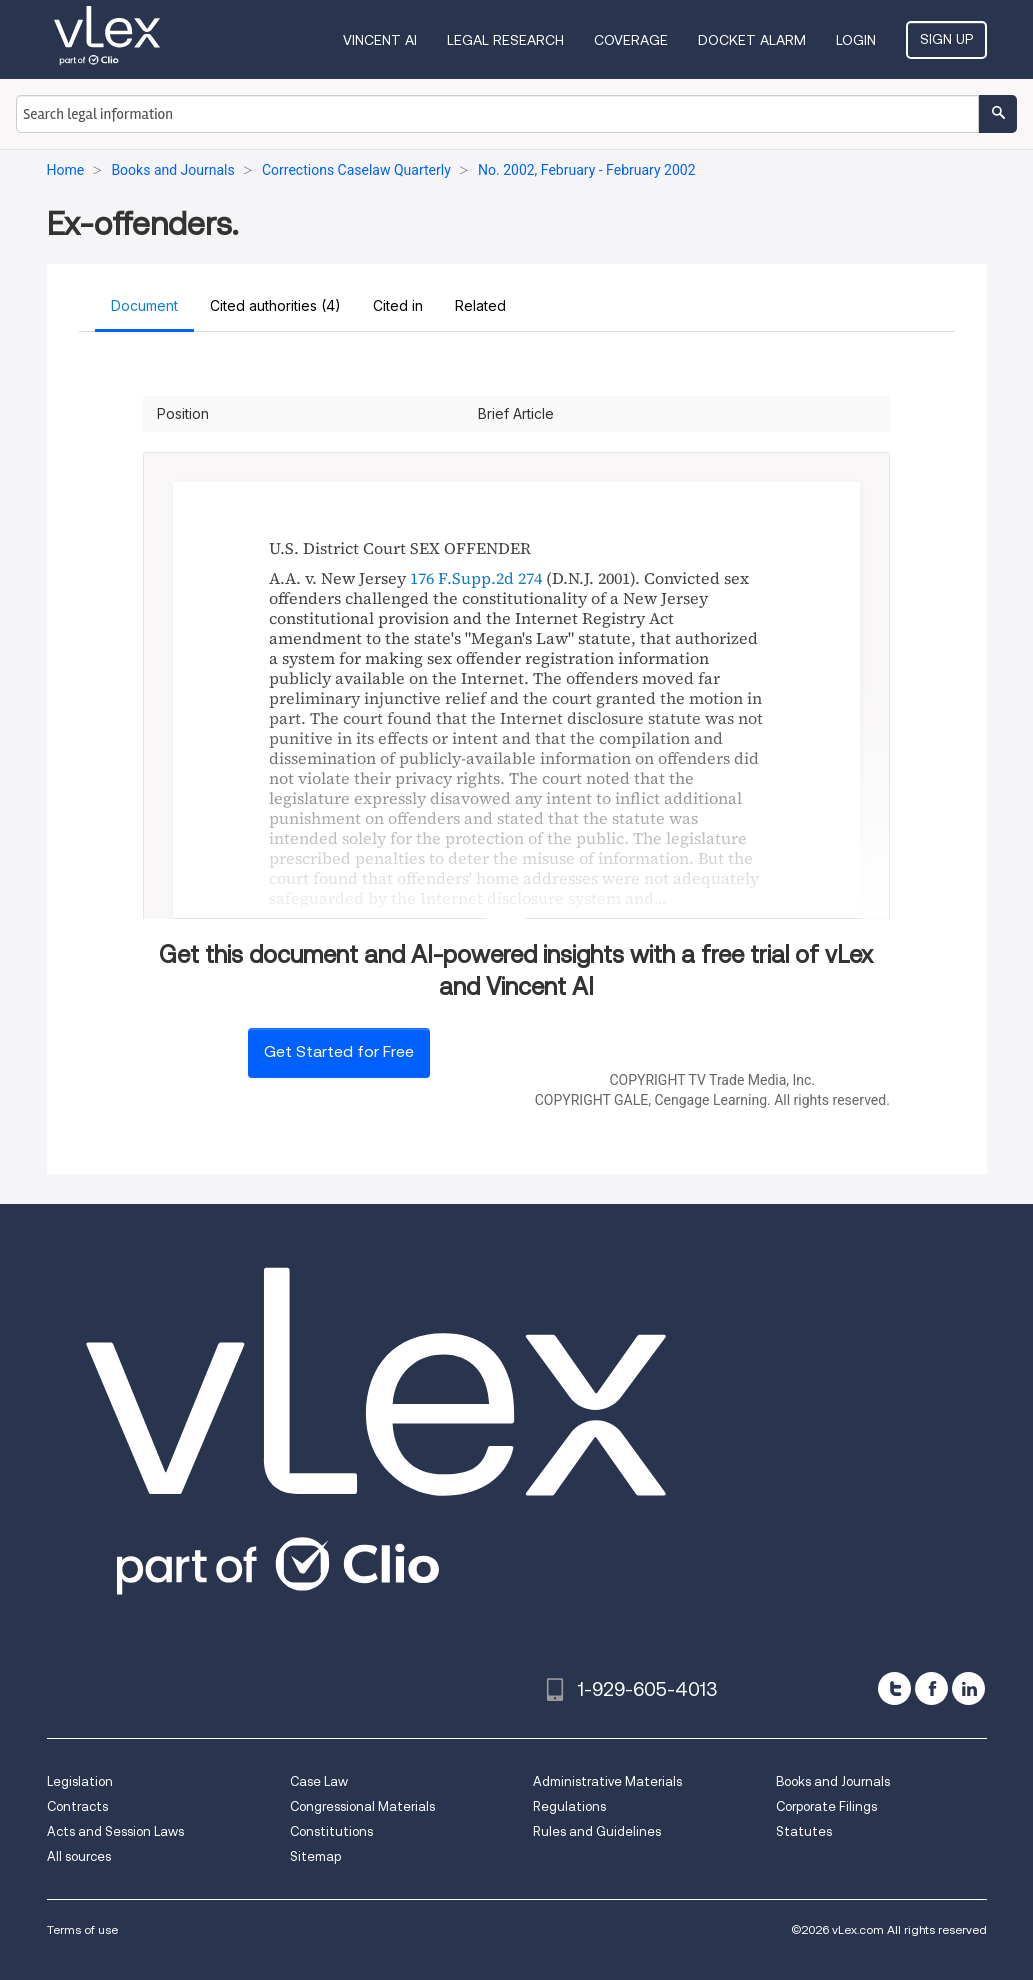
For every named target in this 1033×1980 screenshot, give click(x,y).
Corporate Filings (826, 1806)
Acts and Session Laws (115, 1831)
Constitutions (331, 1831)
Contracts (77, 1806)
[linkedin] (968, 1688)
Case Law (319, 1781)
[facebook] (931, 1688)
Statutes (804, 1831)
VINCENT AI (380, 40)
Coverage (631, 40)
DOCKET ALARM (752, 40)
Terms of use (82, 1929)
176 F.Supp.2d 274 (476, 578)
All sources (79, 1856)
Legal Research (505, 40)
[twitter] (894, 1688)
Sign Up (946, 39)
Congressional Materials (362, 1806)
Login (856, 40)
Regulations (569, 1806)
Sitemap (315, 1856)
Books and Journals (833, 1781)
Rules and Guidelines (597, 1831)
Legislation (80, 1781)
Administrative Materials (607, 1781)
